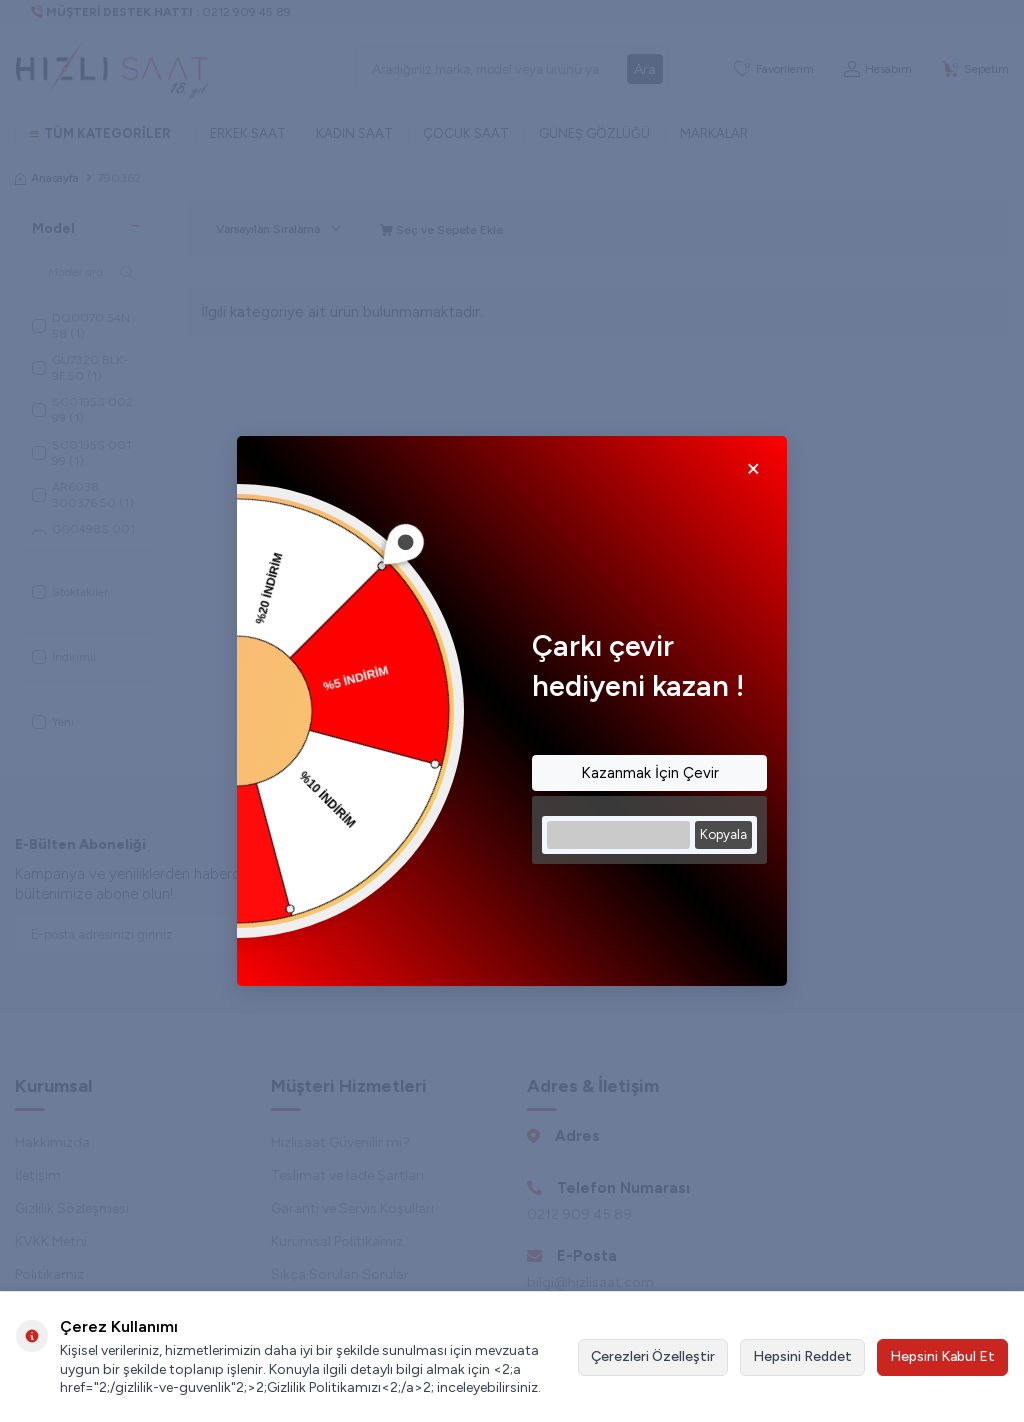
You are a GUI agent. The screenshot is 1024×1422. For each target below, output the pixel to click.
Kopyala (723, 834)
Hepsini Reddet (802, 1356)
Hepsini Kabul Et (942, 1356)
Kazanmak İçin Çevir (650, 773)
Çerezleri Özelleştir (653, 1356)
